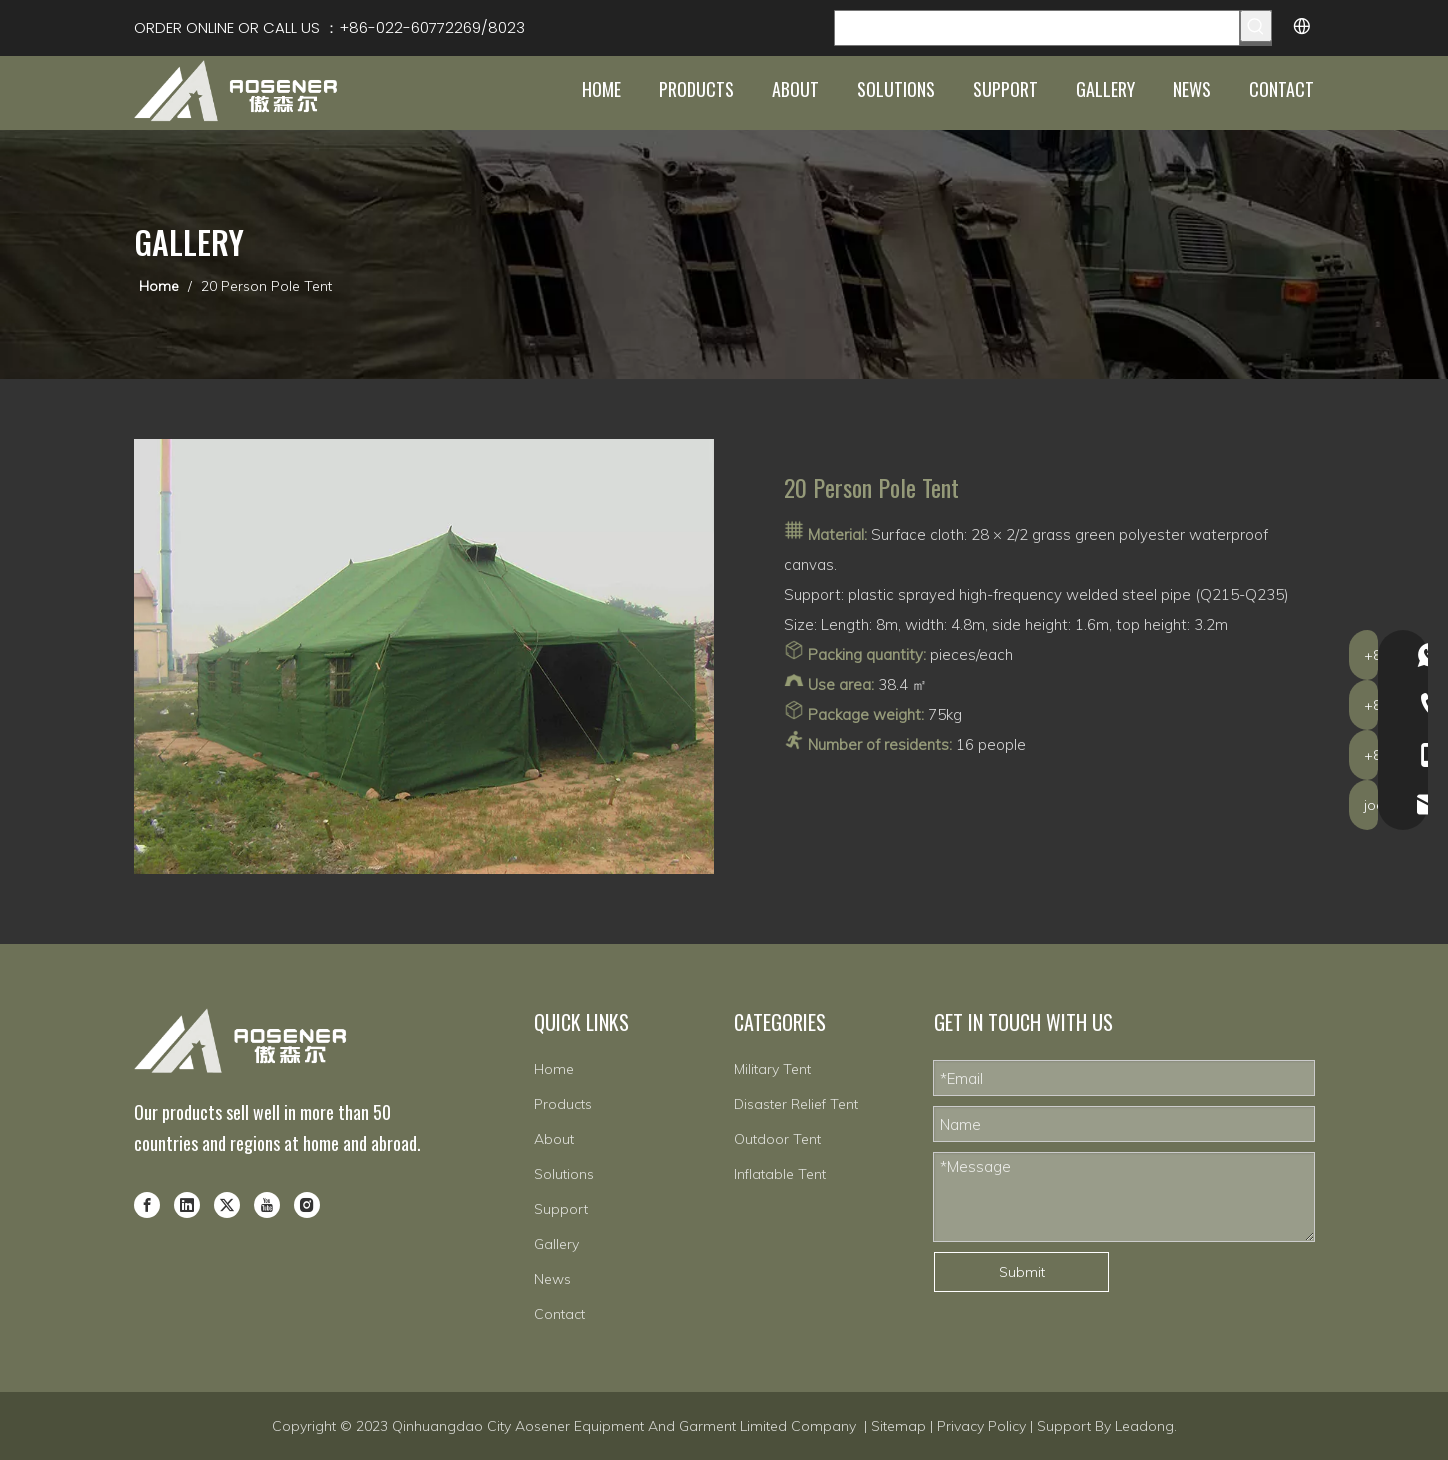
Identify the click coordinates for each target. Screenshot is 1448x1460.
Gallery (556, 1244)
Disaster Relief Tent (796, 1104)
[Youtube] (267, 1204)
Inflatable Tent (780, 1174)
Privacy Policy (981, 1426)
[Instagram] (307, 1204)
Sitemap (898, 1426)
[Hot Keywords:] (1256, 26)
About (554, 1139)
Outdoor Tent (777, 1139)
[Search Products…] (1037, 28)
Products (563, 1104)
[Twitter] (227, 1204)
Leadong (1144, 1426)
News (552, 1279)
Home (554, 1069)
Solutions (564, 1174)
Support (561, 1209)
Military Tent (772, 1069)
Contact (559, 1314)
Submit (1022, 1272)
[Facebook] (147, 1204)
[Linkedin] (187, 1204)
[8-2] (424, 656)
